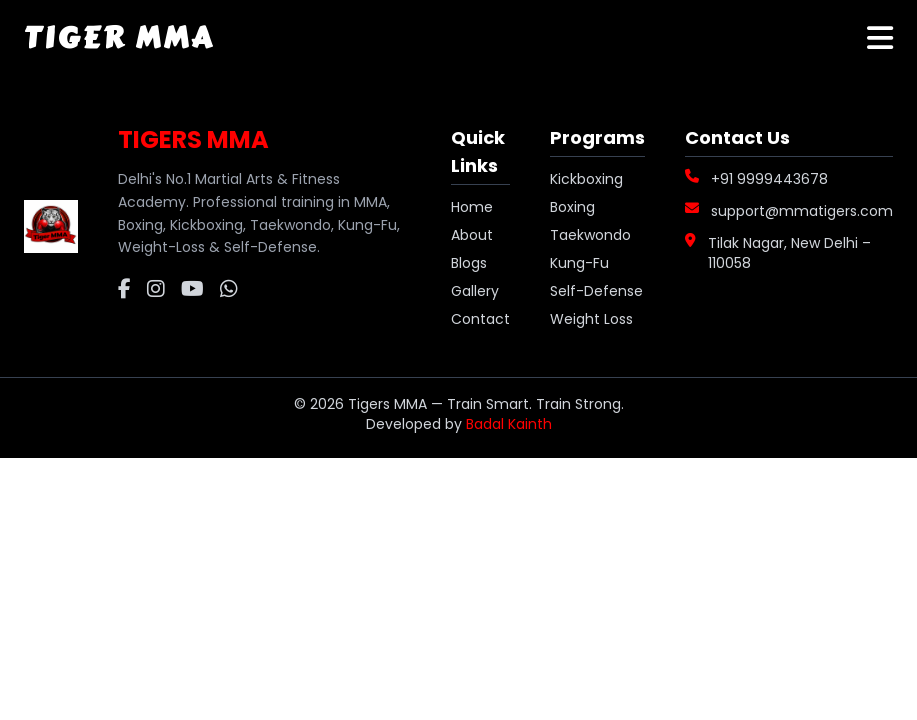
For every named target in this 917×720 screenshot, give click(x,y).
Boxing (572, 207)
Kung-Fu (579, 263)
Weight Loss (591, 319)
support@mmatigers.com (802, 211)
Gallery (475, 291)
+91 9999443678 (769, 179)
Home (472, 207)
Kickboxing (586, 179)
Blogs (469, 263)
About (472, 235)
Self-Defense (596, 291)
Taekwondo (590, 235)
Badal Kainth (509, 424)
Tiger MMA (119, 38)
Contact (480, 319)
